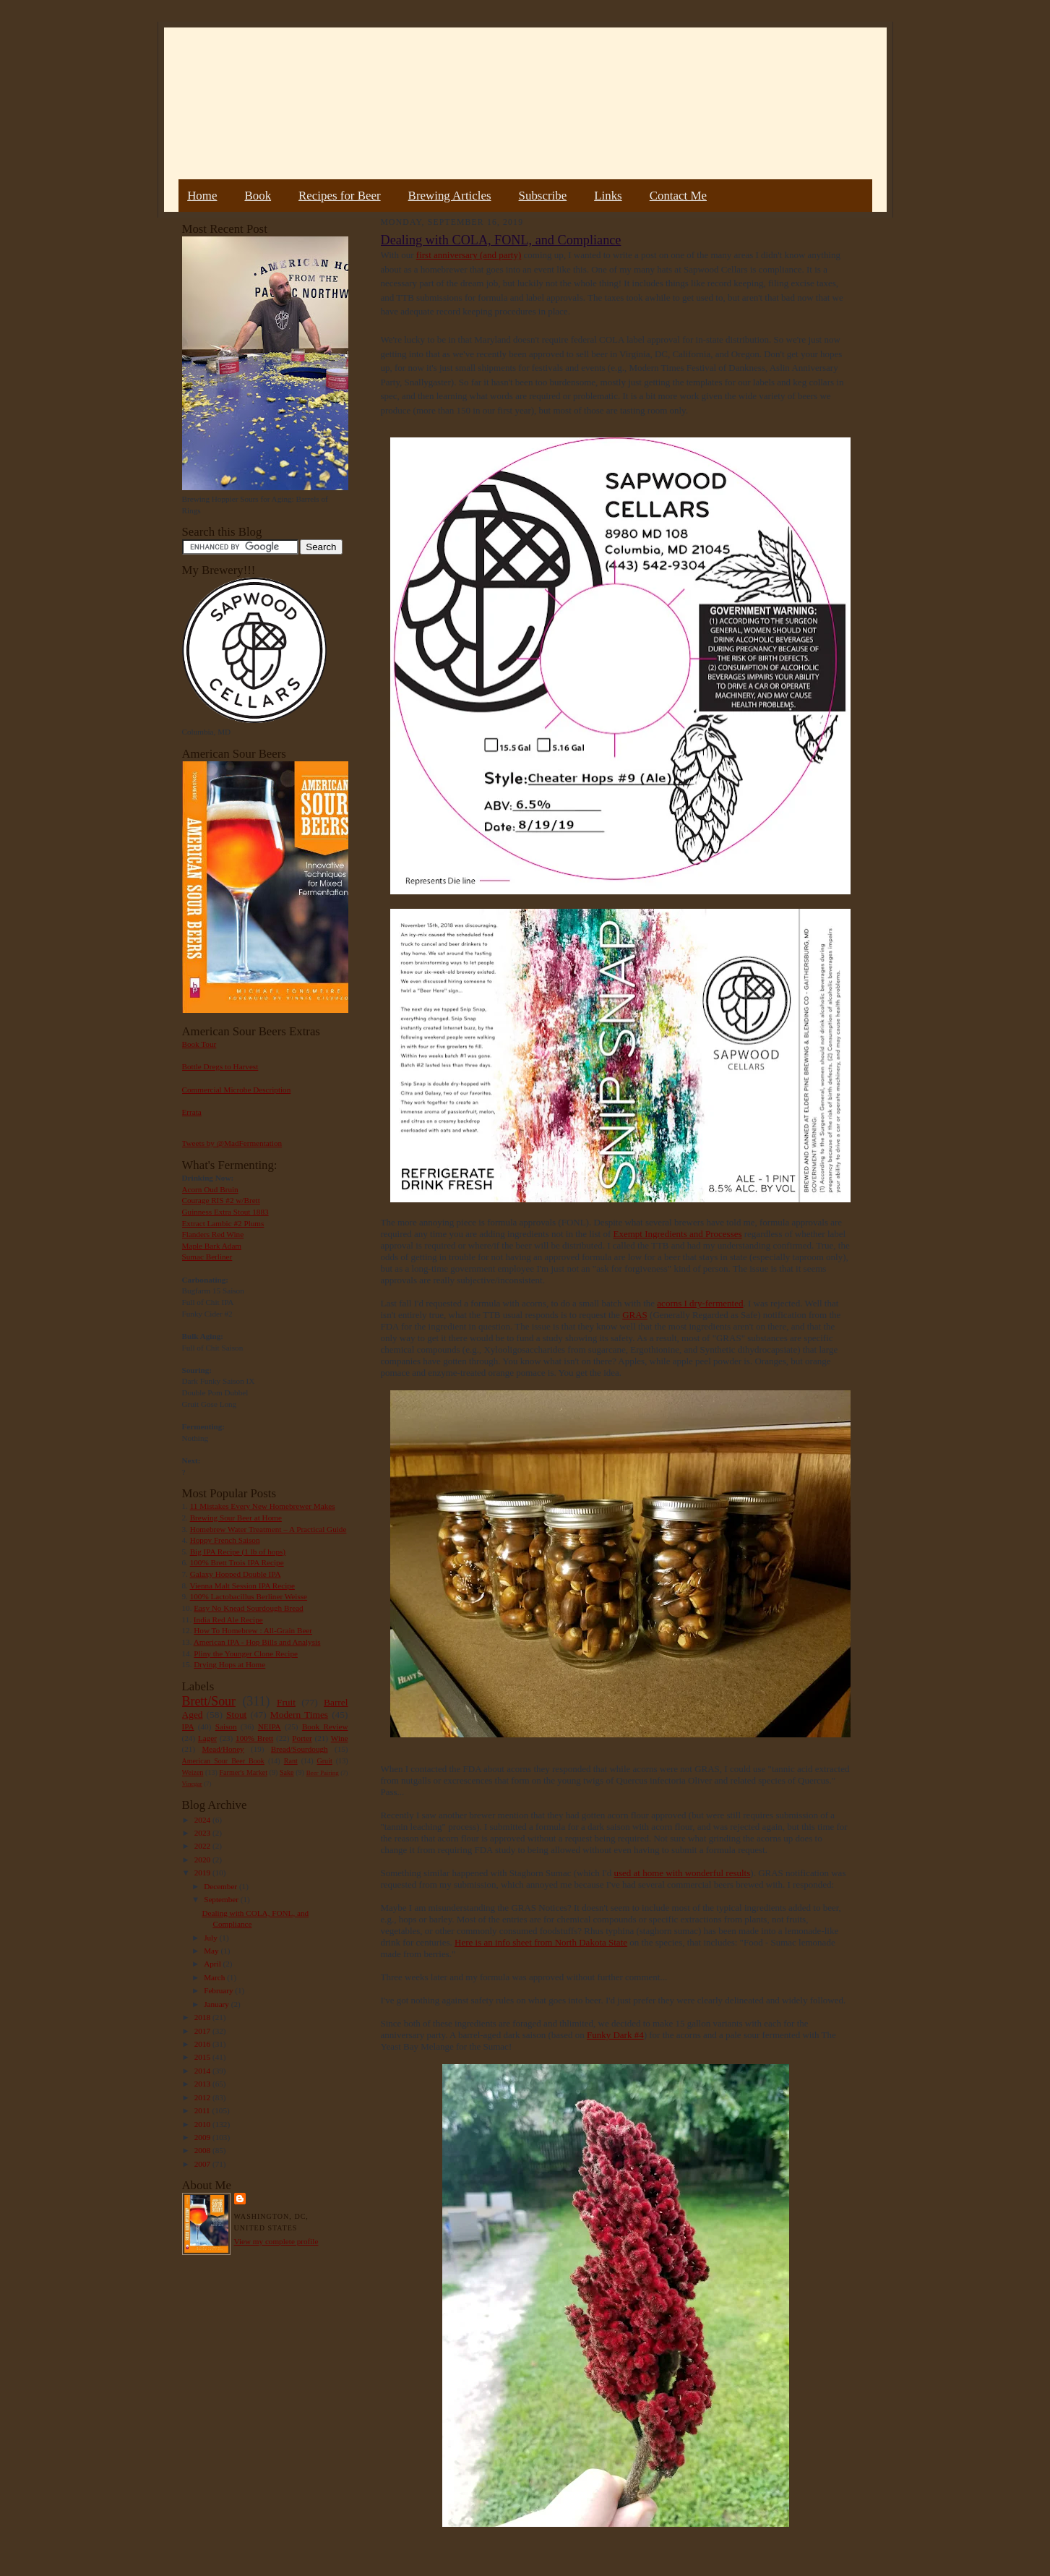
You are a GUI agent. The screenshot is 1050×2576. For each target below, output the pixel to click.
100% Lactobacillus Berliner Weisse (248, 1596)
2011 (203, 2110)
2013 (203, 2083)
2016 (203, 2044)
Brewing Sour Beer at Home (236, 1517)
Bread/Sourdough (299, 1749)
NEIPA (269, 1726)
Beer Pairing (322, 1772)
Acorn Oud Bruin (210, 1189)
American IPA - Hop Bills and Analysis (257, 1642)
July (211, 1937)
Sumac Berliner (207, 1256)
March (215, 1977)
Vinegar (192, 1783)
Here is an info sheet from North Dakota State (541, 1942)
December (221, 1886)
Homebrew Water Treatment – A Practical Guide (268, 1529)
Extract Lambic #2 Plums (223, 1223)
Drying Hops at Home (229, 1664)
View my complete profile (276, 2241)
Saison (226, 1726)
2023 (203, 1832)
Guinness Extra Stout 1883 (225, 1211)
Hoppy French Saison (225, 1540)
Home (202, 195)
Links (607, 195)
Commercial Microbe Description (236, 1089)
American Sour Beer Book (223, 1761)
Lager (207, 1738)
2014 (203, 2070)
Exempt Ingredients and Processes (678, 1233)
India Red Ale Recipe (228, 1619)
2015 (203, 2057)
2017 (203, 2031)
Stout (236, 1714)
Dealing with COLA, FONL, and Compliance (501, 240)
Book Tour (199, 1044)
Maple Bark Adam (212, 1245)
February (219, 1990)
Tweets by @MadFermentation (232, 1143)
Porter (301, 1738)
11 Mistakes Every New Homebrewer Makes (262, 1506)
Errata (192, 1112)
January (217, 2004)
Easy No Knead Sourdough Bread (248, 1608)
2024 (203, 1819)
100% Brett (254, 1738)
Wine (339, 1738)
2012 (203, 2097)
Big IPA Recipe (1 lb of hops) (237, 1551)
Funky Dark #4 (615, 2034)
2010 (203, 2124)
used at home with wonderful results (682, 1872)
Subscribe (543, 195)
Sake (287, 1772)
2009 (203, 2137)
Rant (291, 1761)
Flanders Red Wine (213, 1234)
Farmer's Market (243, 1772)
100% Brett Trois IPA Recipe (237, 1562)
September (222, 1899)
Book (257, 195)
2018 (203, 2017)
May (212, 1950)
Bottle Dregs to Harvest (220, 1066)
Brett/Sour (209, 1701)
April (213, 1963)
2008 (203, 2150)
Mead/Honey (223, 1749)
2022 (203, 1845)
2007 (203, 2164)
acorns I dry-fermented (700, 1303)
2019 (203, 1872)
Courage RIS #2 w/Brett (221, 1200)
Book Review (325, 1726)
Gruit (324, 1761)
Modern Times (299, 1714)
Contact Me (678, 195)
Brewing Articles (449, 195)
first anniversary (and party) (468, 254)
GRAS (634, 1314)
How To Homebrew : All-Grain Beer (253, 1630)
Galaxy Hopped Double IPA (235, 1574)
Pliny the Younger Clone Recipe (246, 1653)
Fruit (286, 1702)
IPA (188, 1726)
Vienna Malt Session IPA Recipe (241, 1585)
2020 (203, 1859)
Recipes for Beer (339, 195)
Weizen (193, 1772)
